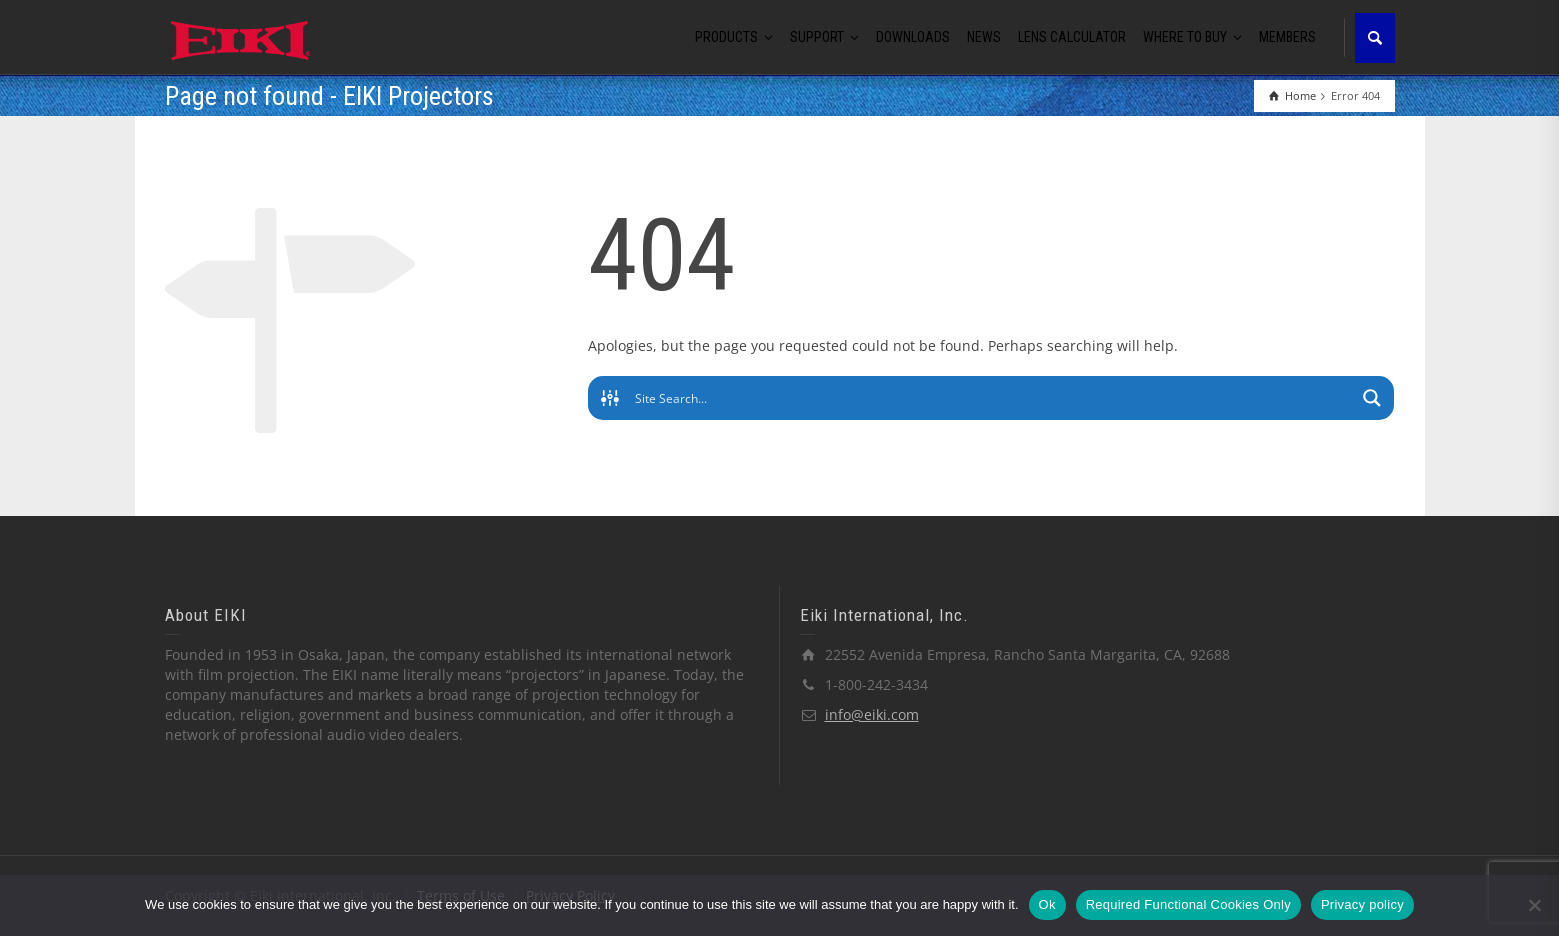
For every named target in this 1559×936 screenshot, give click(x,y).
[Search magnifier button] (1372, 398)
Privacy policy (1362, 904)
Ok (1047, 904)
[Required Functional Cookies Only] (1534, 905)
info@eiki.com (872, 714)
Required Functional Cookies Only (1188, 904)
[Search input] (992, 398)
